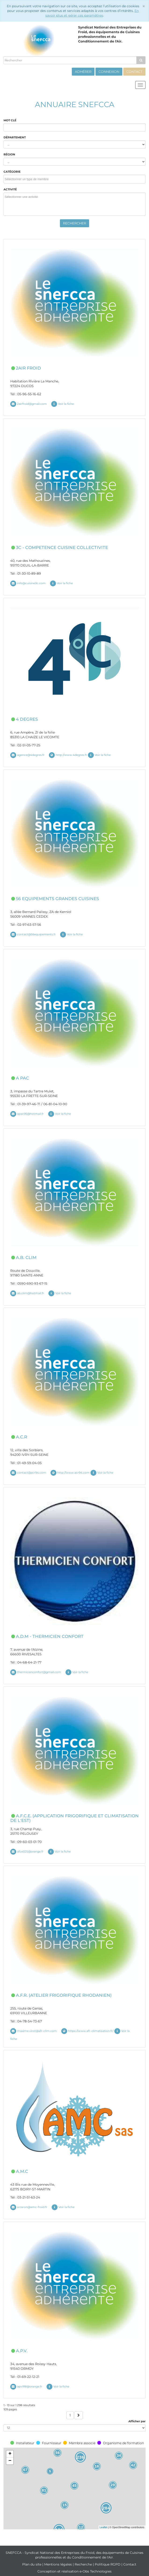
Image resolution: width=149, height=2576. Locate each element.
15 (64, 2505)
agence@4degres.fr (30, 755)
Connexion (108, 72)
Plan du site (32, 2564)
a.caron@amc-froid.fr (32, 2207)
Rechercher (74, 223)
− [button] (9, 2460)
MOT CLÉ (10, 120)
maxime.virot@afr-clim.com (37, 2031)
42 (133, 2465)
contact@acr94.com (31, 1472)
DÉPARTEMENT (15, 137)
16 (96, 2466)
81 (44, 2490)
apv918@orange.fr (29, 2386)
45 (74, 2486)
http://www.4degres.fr (71, 755)
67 (25, 2470)
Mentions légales (58, 2564)
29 (112, 2485)
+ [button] (9, 2453)
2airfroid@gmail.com (32, 403)
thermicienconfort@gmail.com (39, 1672)
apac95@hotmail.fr (30, 1113)
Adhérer (83, 72)
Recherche (84, 2564)
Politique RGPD (108, 2564)
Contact (134, 72)
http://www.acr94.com (73, 1472)
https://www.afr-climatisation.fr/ (90, 2031)
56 (57, 2453)
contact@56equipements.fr (36, 934)
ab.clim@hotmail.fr (30, 1293)
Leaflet (103, 2527)
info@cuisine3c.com (31, 583)
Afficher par (136, 2421)
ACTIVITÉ (10, 189)
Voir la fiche (66, 403)
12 (81, 2527)
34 (118, 2455)
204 (106, 2508)
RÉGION (9, 154)
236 (80, 2457)
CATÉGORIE (12, 171)
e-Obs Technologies (96, 2571)
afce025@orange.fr (30, 1851)
